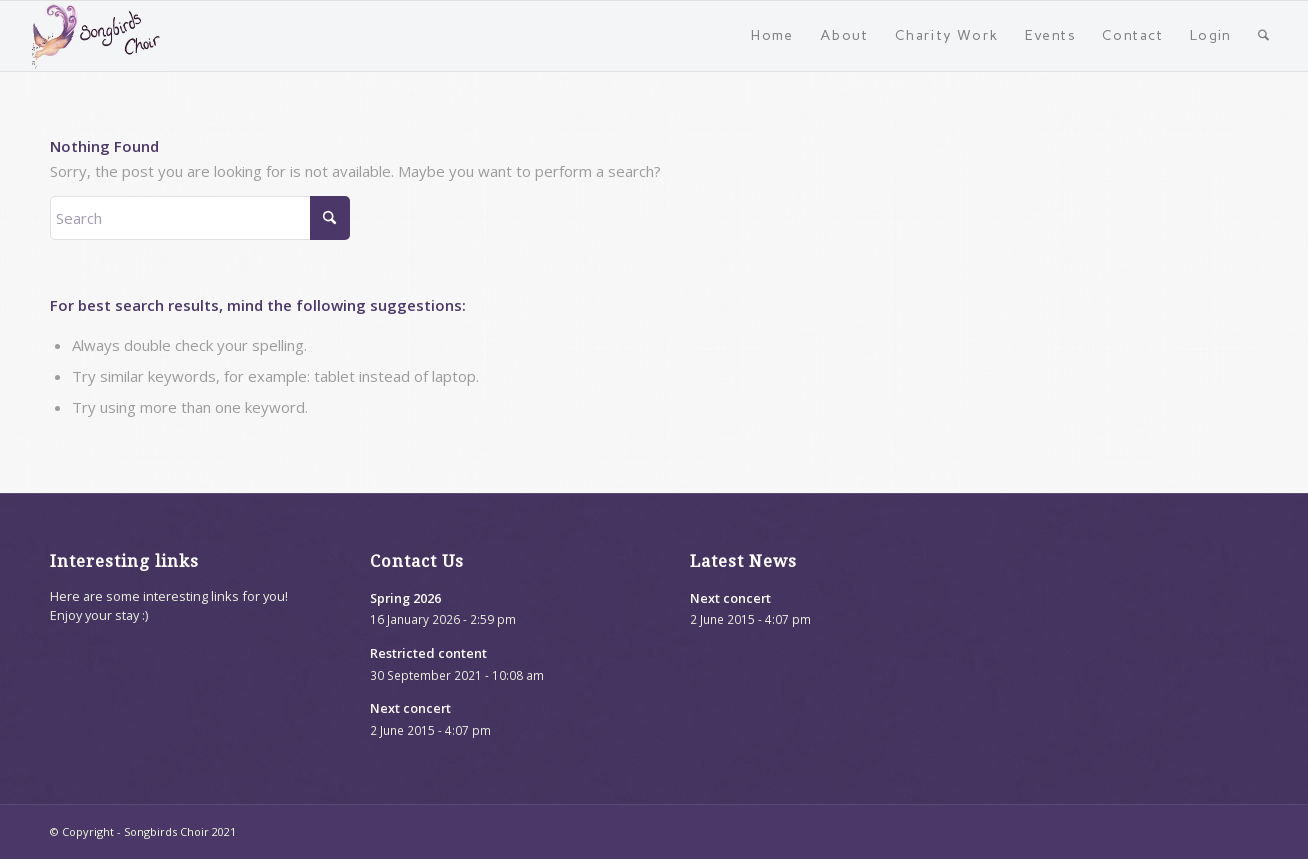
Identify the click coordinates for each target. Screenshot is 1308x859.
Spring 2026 (405, 598)
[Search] (1263, 36)
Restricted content (428, 653)
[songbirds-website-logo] (97, 36)
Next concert (410, 708)
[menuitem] (772, 36)
